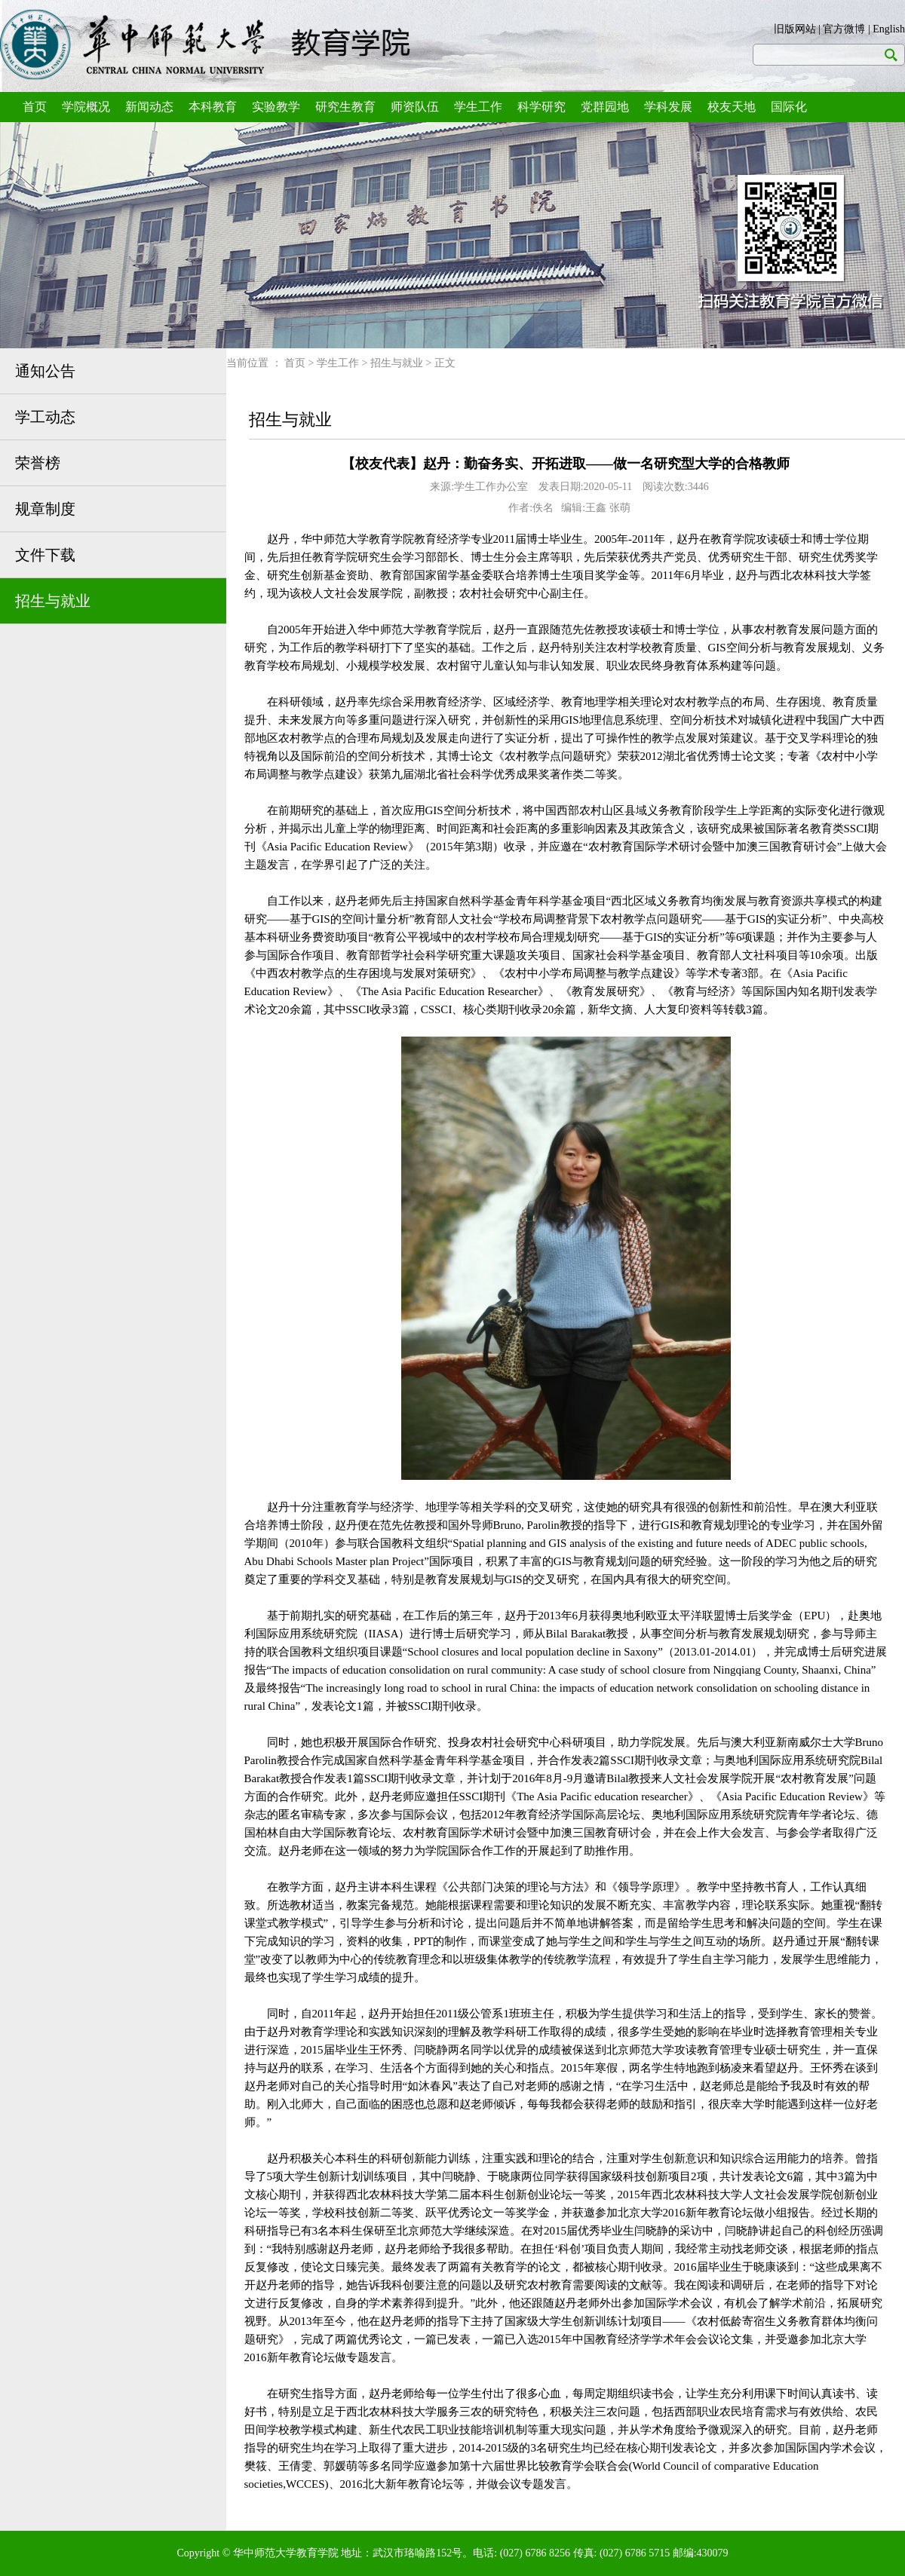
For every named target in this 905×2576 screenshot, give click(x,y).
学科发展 (668, 106)
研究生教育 (345, 106)
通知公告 (45, 371)
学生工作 (478, 106)
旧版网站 (795, 29)
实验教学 (276, 106)
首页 (35, 106)
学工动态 (45, 417)
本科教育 (213, 106)
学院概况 (86, 106)
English (889, 29)
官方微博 (844, 29)
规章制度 (45, 509)
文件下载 (45, 555)
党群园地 (605, 106)
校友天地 (731, 106)
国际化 (789, 106)
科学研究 (541, 106)
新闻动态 (149, 106)
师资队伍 (415, 106)
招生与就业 (52, 601)
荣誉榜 (37, 463)
